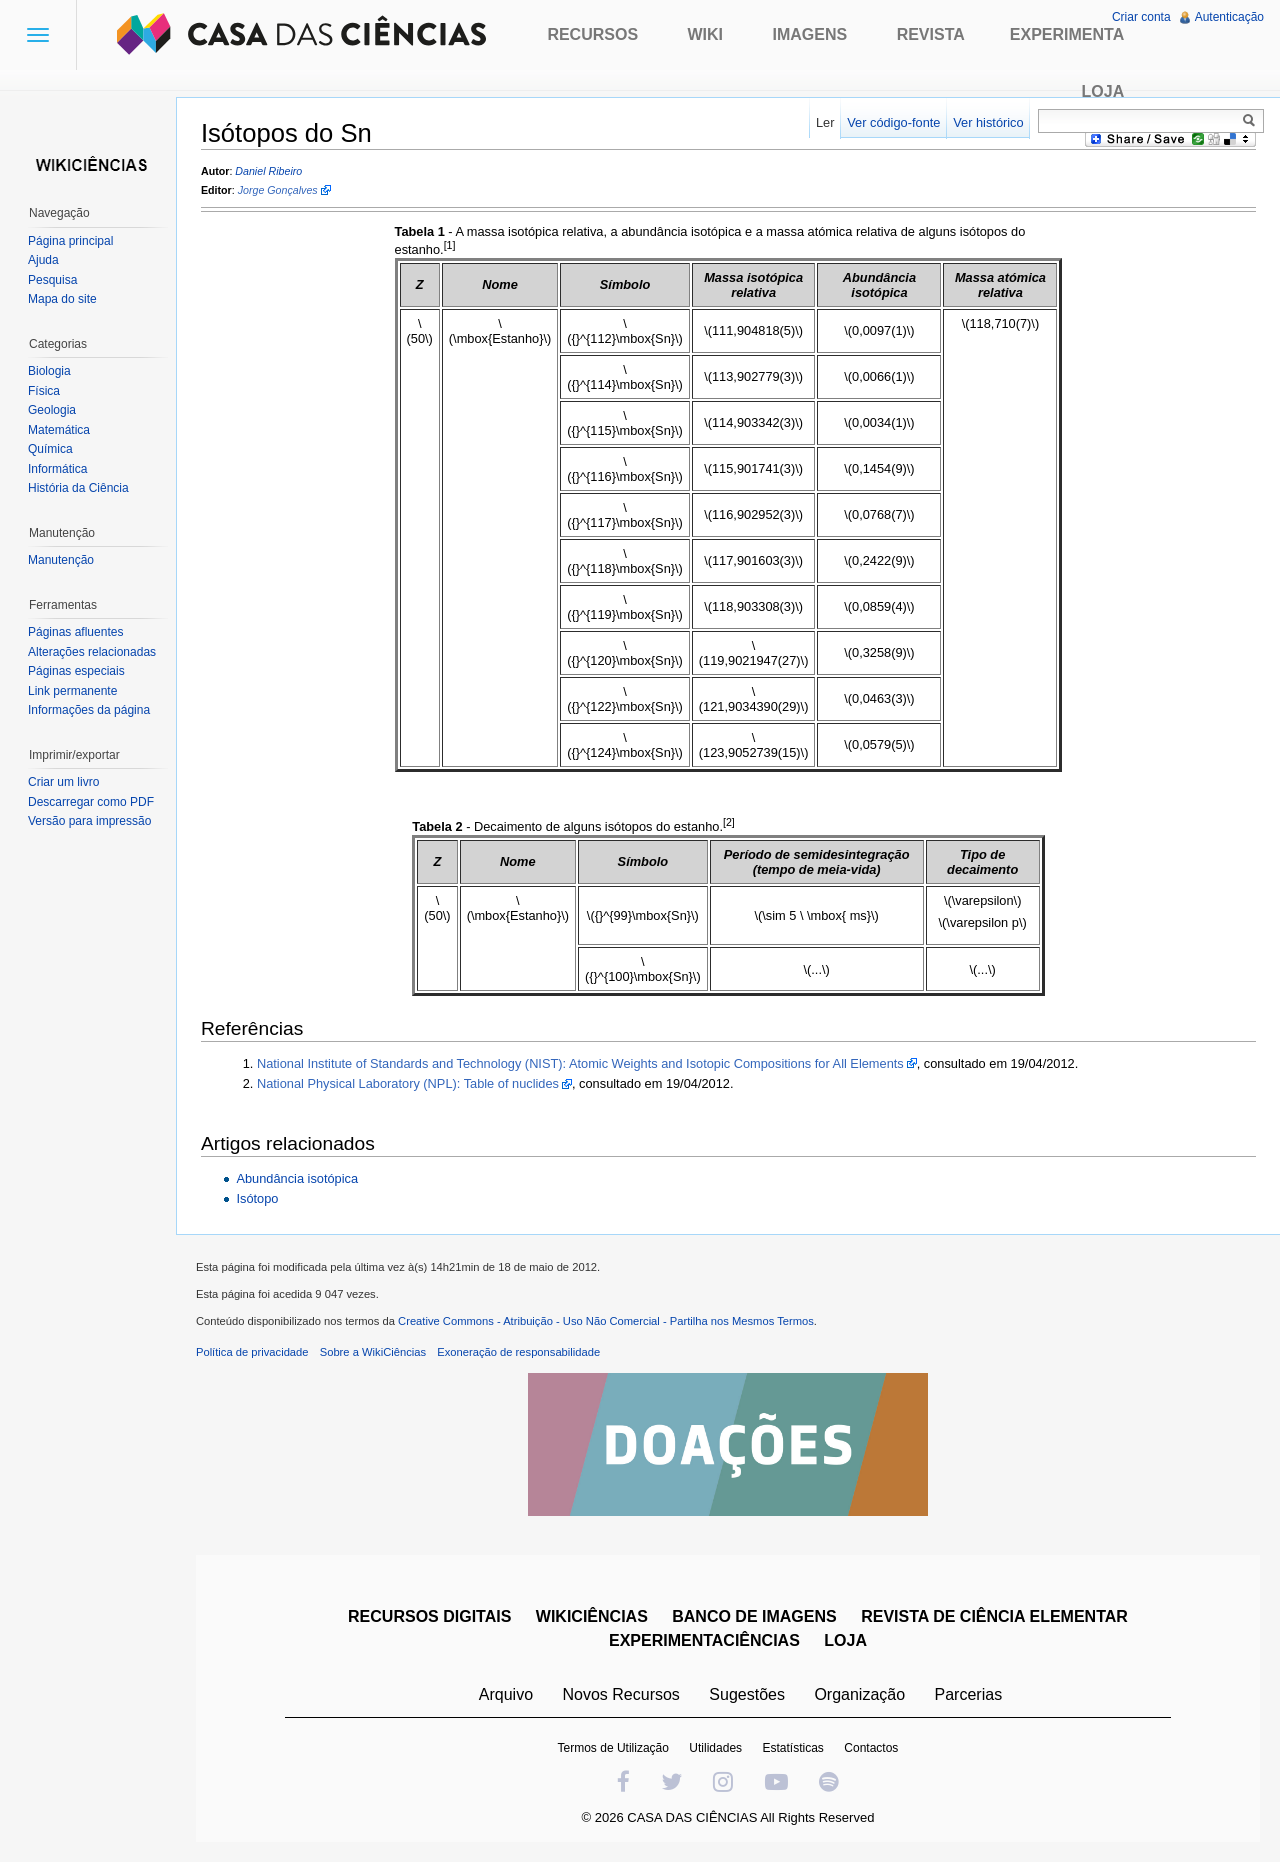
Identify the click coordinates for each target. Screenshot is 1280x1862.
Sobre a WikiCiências (373, 1352)
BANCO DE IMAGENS (754, 1616)
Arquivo (506, 1694)
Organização (859, 1694)
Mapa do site (62, 299)
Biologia (49, 371)
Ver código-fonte (893, 122)
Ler (825, 122)
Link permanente (72, 691)
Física (44, 391)
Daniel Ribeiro (268, 171)
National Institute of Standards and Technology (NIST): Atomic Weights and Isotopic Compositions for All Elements (580, 1063)
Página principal (70, 241)
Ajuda (43, 260)
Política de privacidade (252, 1352)
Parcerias (969, 1694)
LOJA (845, 1640)
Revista (931, 34)
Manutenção (61, 560)
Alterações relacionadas (92, 652)
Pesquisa (52, 280)
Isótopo (257, 1198)
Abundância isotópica (297, 1178)
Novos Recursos (621, 1694)
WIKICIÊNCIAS (592, 1616)
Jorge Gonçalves (278, 191)
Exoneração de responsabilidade (518, 1352)
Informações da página (89, 710)
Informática (57, 469)
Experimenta (1067, 34)
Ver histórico (988, 122)
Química (50, 449)
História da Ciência (78, 488)
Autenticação (1229, 17)
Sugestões (747, 1694)
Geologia (52, 410)
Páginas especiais (76, 671)
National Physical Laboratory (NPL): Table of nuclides (408, 1083)
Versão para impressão (89, 821)
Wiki (706, 34)
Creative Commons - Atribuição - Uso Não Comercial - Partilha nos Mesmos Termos (606, 1321)
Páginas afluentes (75, 632)
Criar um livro (63, 782)
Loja (1103, 91)
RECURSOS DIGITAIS (429, 1616)
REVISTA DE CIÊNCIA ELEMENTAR (994, 1616)
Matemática (59, 430)
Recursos (592, 34)
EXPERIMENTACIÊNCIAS (704, 1640)
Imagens (810, 34)
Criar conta (1141, 17)
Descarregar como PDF (91, 802)
